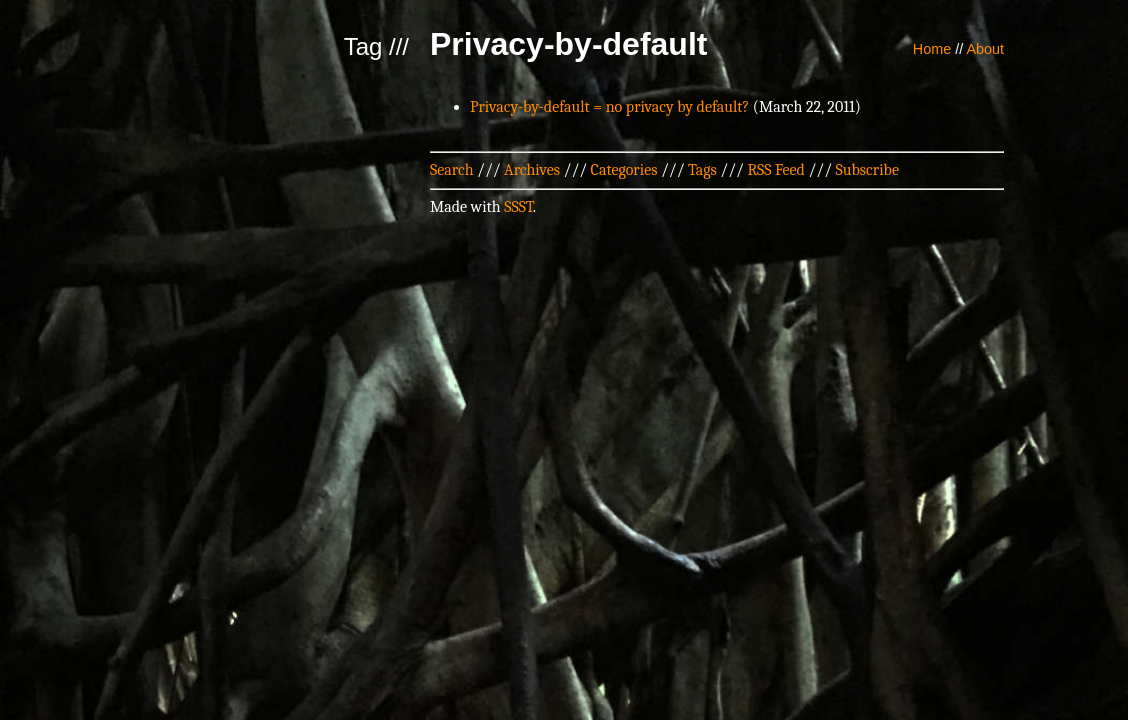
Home (932, 49)
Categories (624, 170)
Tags (702, 170)
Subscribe (867, 170)
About (985, 49)
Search (452, 170)
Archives (532, 170)
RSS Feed (776, 170)
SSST (518, 207)
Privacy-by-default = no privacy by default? (609, 107)
